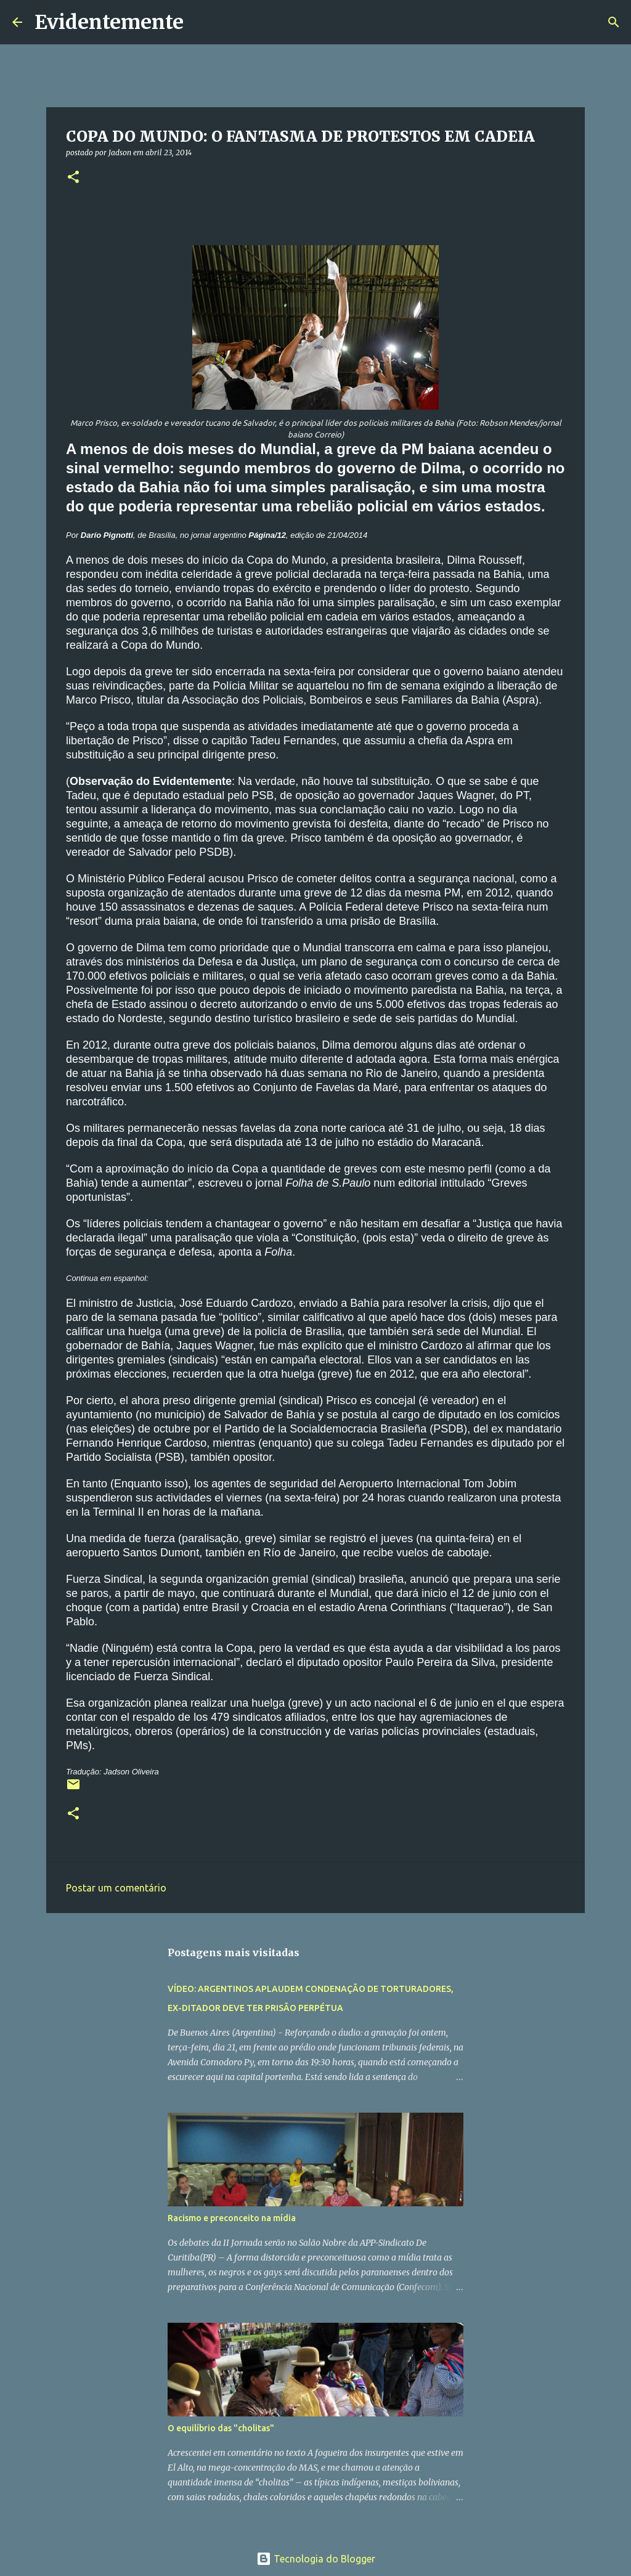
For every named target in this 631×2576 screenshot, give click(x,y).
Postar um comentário (116, 1887)
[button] (73, 177)
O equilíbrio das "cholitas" (221, 2428)
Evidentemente (109, 22)
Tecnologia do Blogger (315, 2558)
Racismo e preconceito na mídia (232, 2218)
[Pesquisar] (200, 22)
